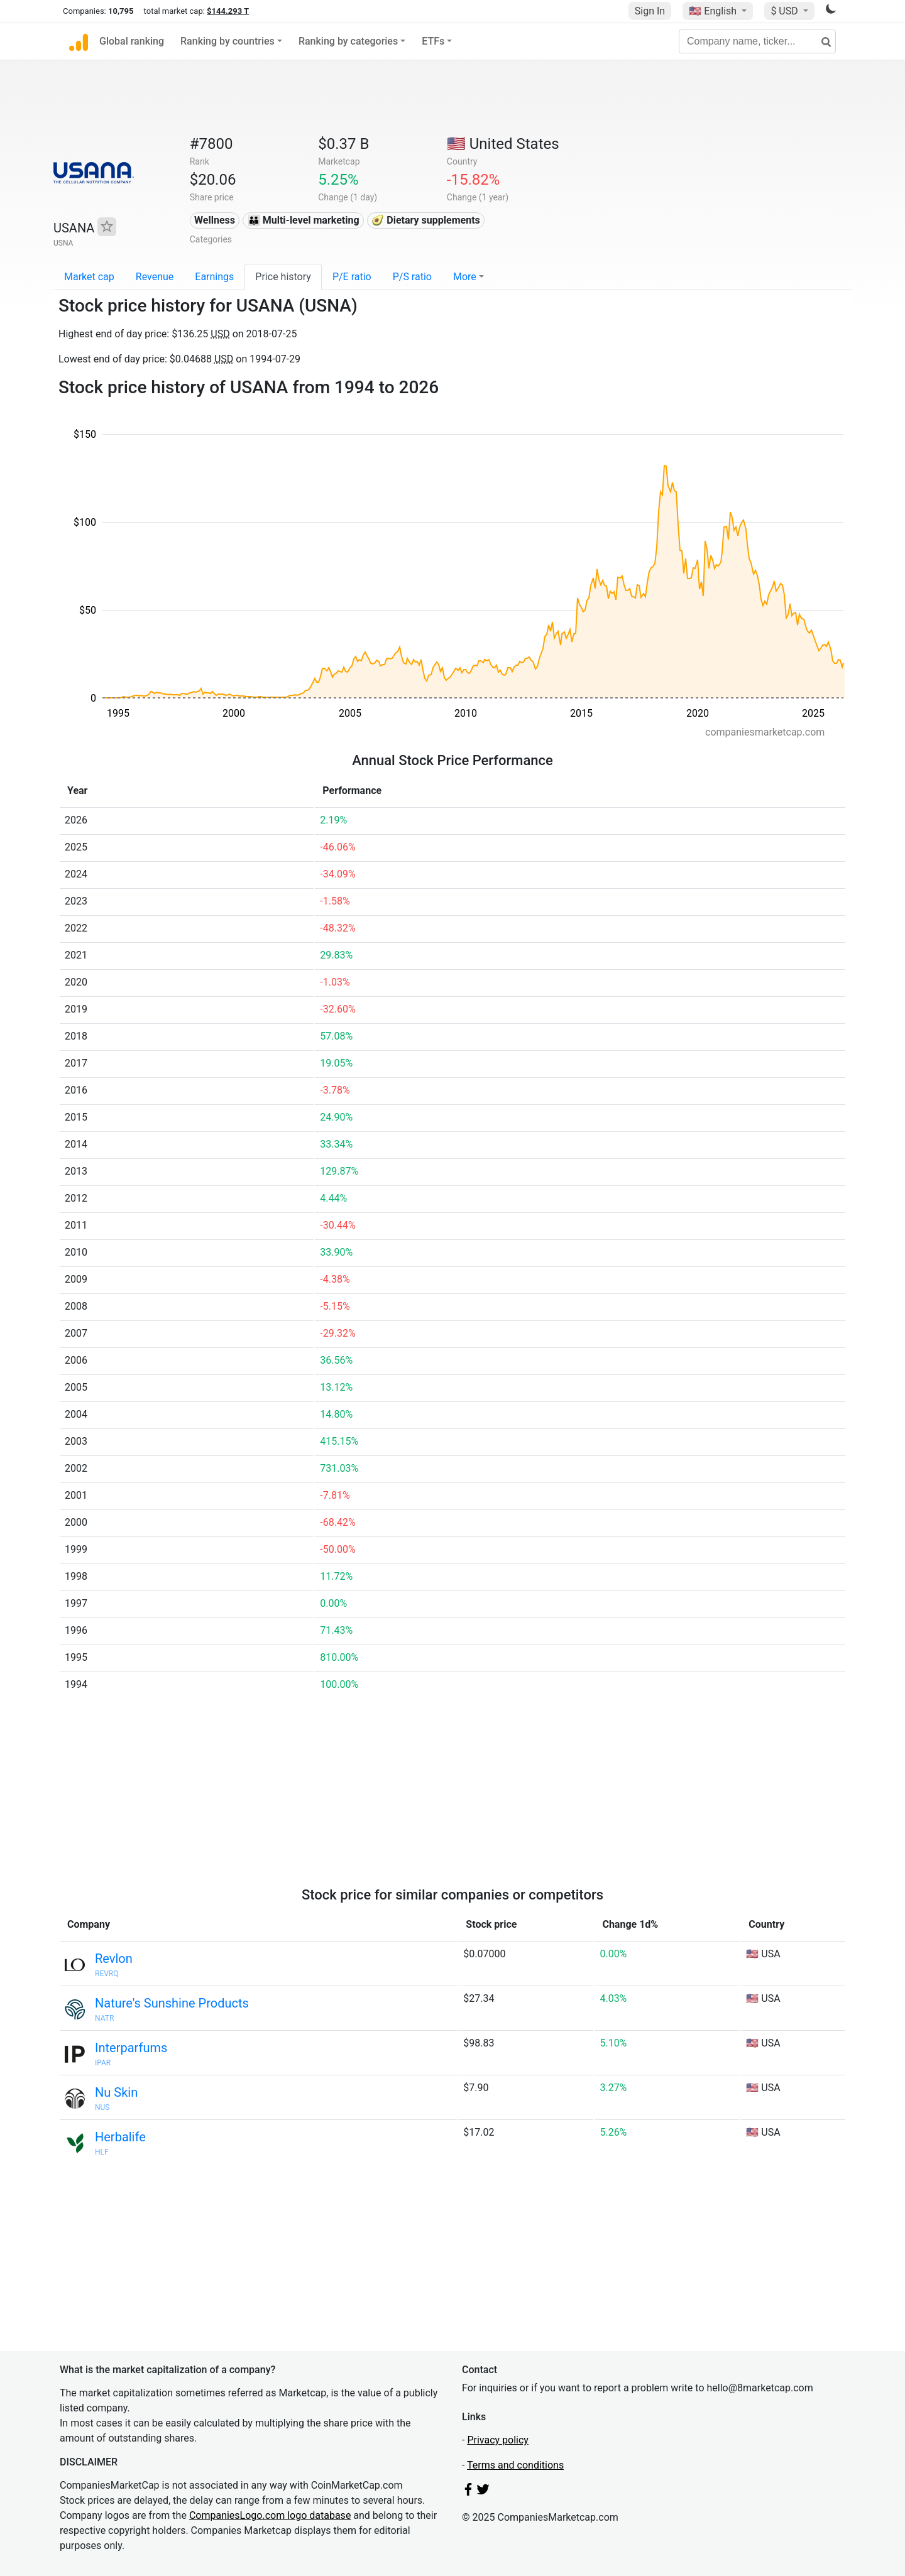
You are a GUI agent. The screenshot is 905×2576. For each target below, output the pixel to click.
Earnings (214, 277)
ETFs (433, 41)
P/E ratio (351, 277)
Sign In (650, 11)
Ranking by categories (348, 41)
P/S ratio (412, 277)
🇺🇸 (714, 11)
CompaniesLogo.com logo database (270, 2515)
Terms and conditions (515, 2465)
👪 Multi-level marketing (303, 220)
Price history (283, 277)
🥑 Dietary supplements (425, 220)
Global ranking (131, 41)
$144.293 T (228, 11)
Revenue (155, 277)
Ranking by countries (227, 41)
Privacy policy (498, 2440)
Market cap (89, 277)
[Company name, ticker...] (757, 41)
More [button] (464, 277)
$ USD (785, 11)
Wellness (214, 220)
